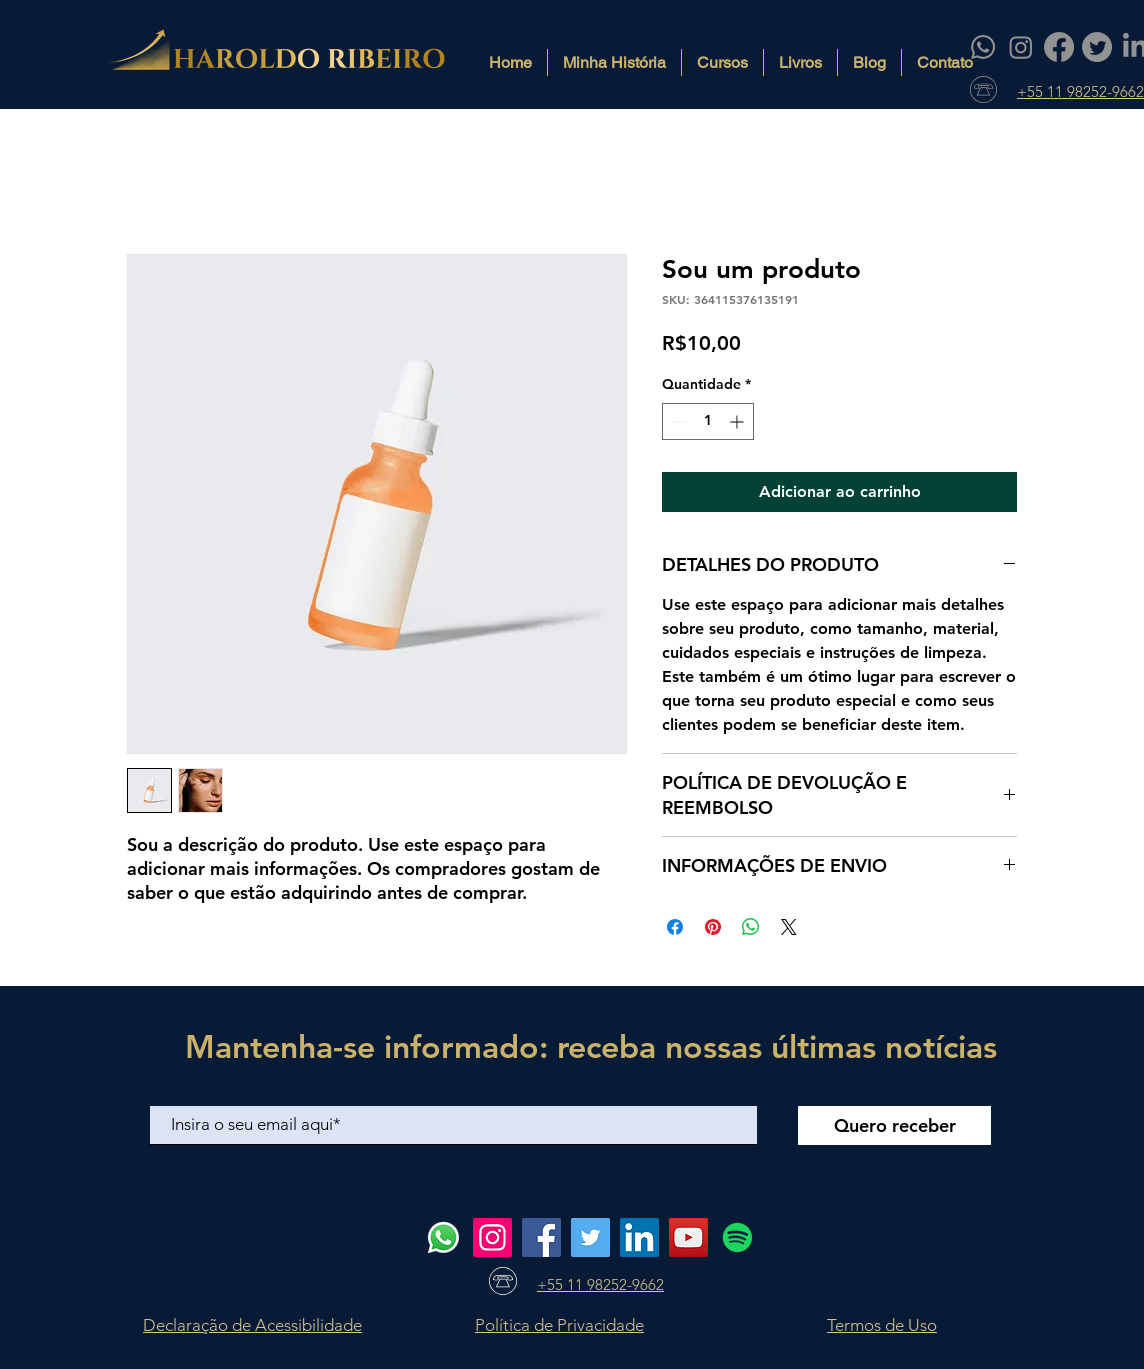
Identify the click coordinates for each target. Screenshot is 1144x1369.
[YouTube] (688, 1237)
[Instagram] (1021, 47)
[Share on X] (789, 927)
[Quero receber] (894, 1125)
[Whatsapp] (983, 47)
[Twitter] (1097, 47)
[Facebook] (1059, 47)
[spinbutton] (708, 421)
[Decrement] (677, 421)
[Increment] (738, 421)
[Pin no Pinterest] (713, 927)
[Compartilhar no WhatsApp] (751, 927)
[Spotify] (737, 1237)
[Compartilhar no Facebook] (675, 927)
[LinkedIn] (639, 1237)
